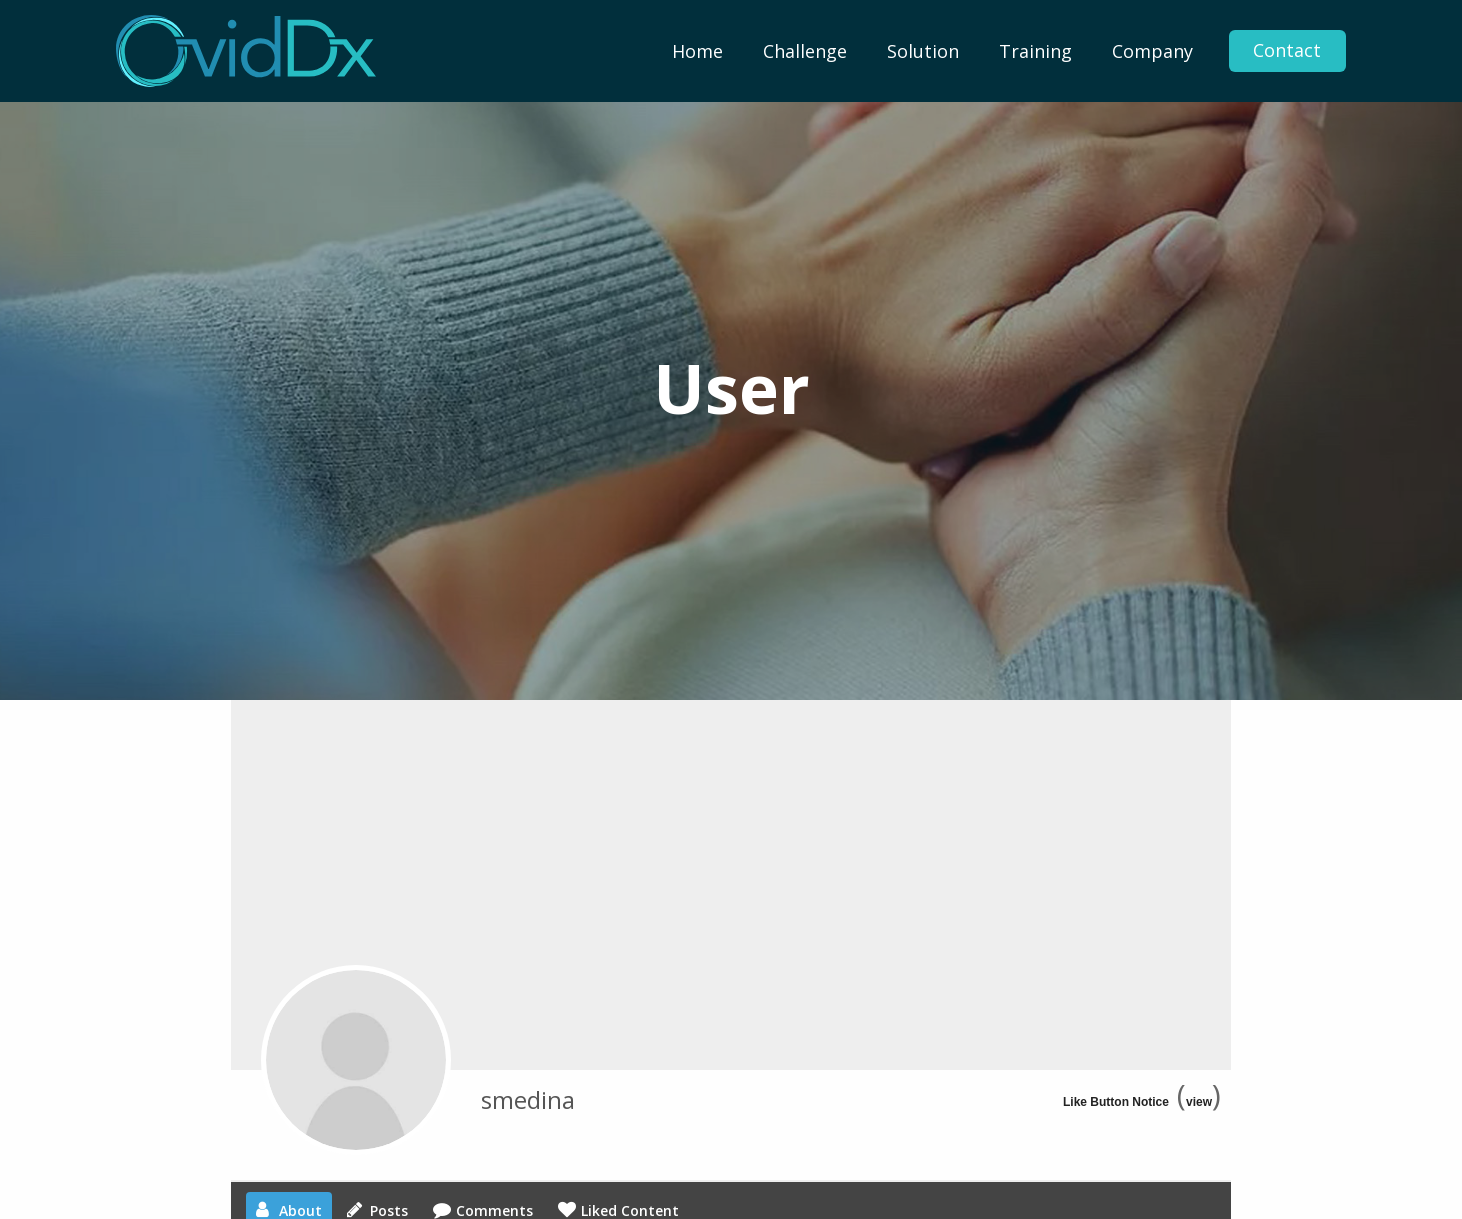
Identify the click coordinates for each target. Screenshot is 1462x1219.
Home (697, 51)
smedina (528, 1099)
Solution (923, 51)
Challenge (805, 51)
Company (1152, 51)
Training (1035, 51)
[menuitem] (697, 51)
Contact (1287, 51)
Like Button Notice (1116, 1102)
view (1199, 1102)
